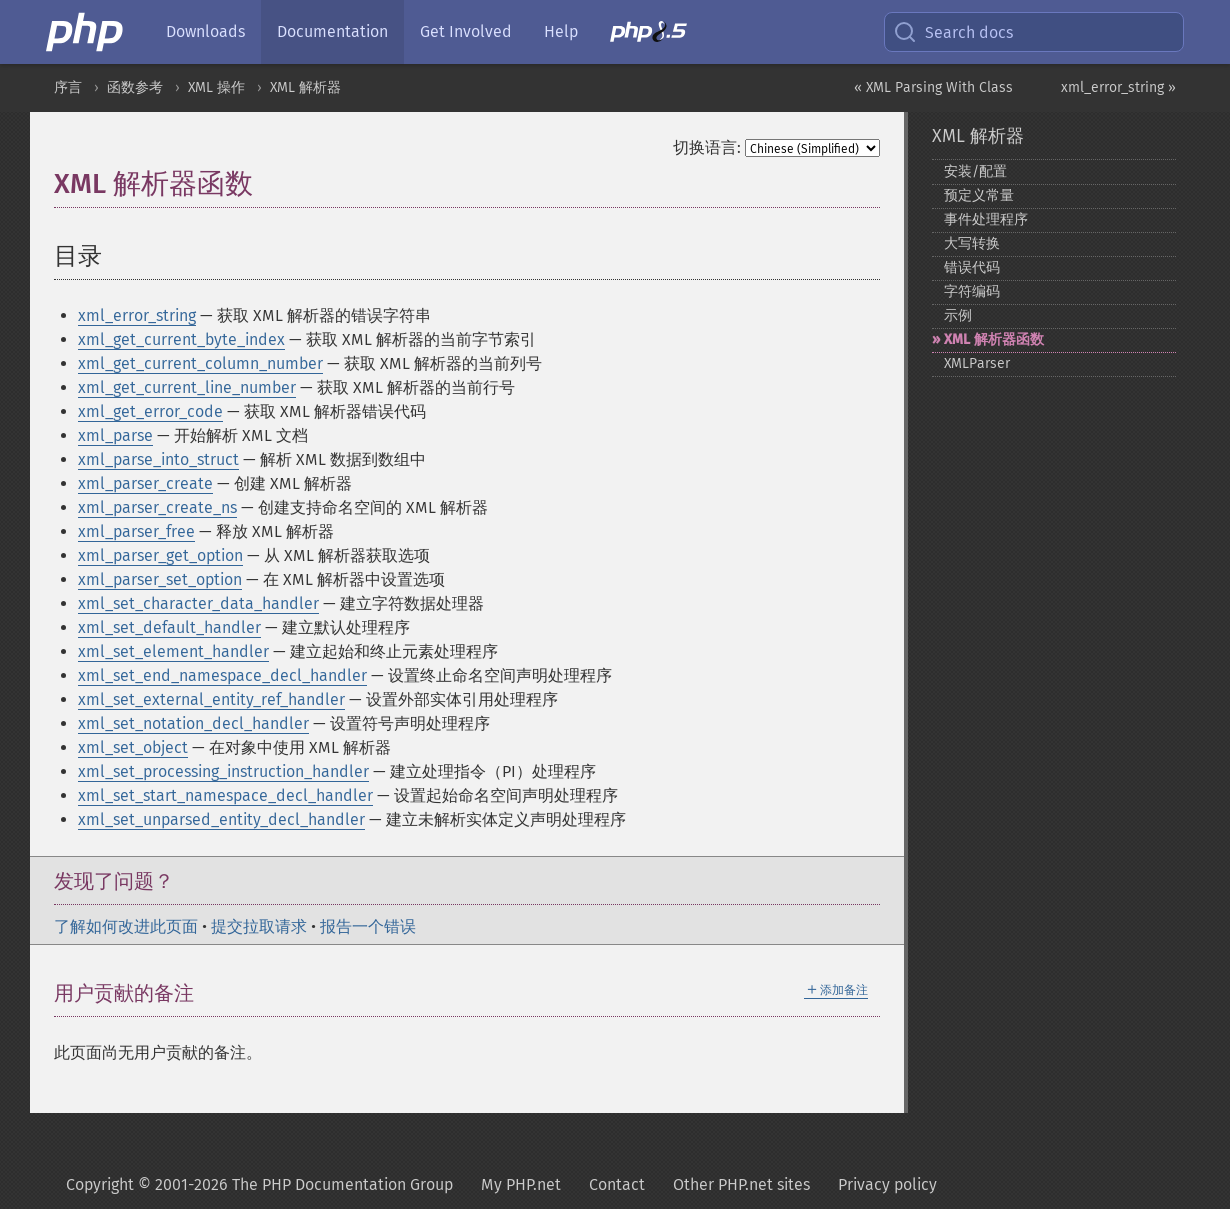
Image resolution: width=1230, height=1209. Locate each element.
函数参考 (135, 87)
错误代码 (972, 267)
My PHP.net (521, 1184)
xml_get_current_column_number (200, 363)
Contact (617, 1184)
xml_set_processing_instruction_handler (223, 771)
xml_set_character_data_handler (198, 603)
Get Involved (466, 31)
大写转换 (972, 243)
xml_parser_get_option (160, 555)
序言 (68, 87)
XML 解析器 (305, 87)
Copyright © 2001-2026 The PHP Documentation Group (259, 1184)
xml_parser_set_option (160, 579)
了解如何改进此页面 (126, 926)
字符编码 (972, 291)
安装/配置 (975, 171)
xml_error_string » (1118, 87)
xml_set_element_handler (173, 651)
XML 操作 (216, 87)
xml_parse (115, 435)
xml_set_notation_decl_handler (193, 723)
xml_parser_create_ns (157, 507)
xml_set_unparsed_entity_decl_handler (221, 819)
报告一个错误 (368, 926)
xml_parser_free (136, 531)
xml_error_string (137, 315)
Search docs (953, 32)
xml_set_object (133, 747)
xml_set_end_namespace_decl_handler (222, 675)
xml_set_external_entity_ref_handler (211, 699)
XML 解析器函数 (994, 339)
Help (561, 31)
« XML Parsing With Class (933, 87)
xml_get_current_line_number (187, 387)
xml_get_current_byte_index (181, 339)
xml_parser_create (145, 483)
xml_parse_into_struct (158, 459)
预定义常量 (979, 195)
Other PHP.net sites (741, 1184)
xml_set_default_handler (169, 627)
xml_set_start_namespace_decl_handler (225, 795)
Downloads (205, 31)
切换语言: (707, 147)
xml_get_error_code (150, 411)
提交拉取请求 (259, 926)
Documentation (332, 31)
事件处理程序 (986, 219)
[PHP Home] (86, 32)
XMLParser (977, 363)
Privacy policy (887, 1184)
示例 (958, 315)
